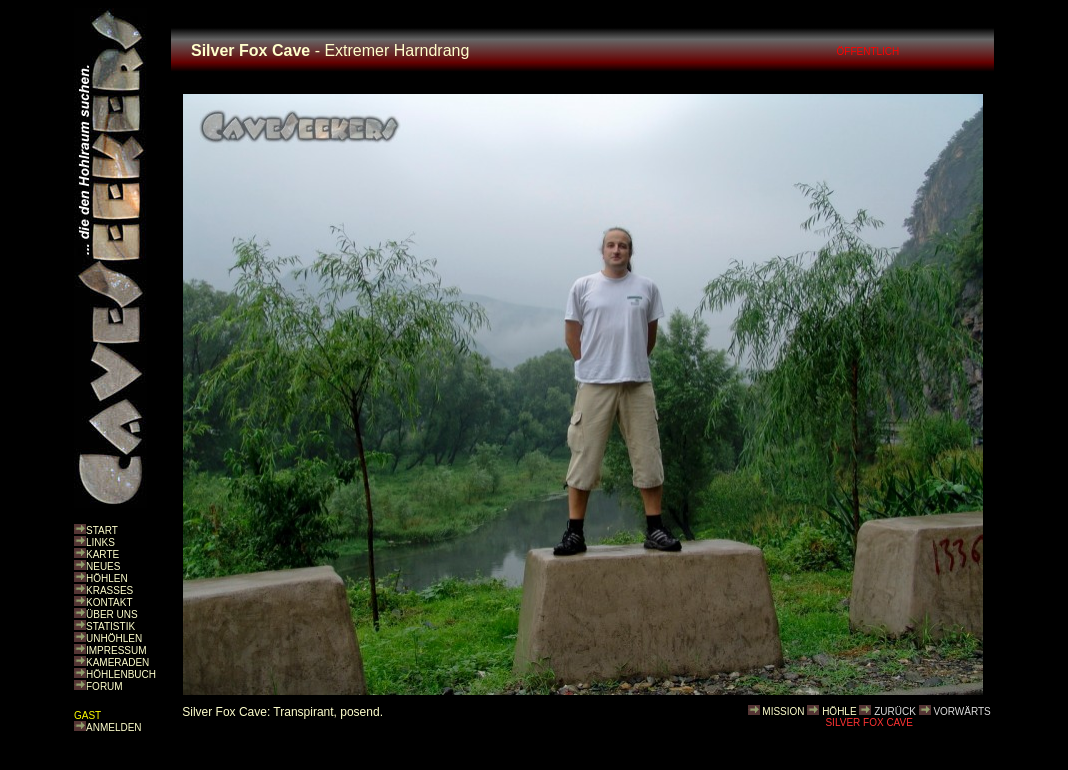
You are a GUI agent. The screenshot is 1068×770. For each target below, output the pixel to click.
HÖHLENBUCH (121, 674)
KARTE (102, 554)
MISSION (783, 711)
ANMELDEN (114, 727)
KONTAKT (109, 602)
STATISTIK (110, 626)
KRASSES (109, 590)
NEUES (103, 566)
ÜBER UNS (112, 614)
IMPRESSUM (116, 650)
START (102, 530)
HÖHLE (839, 711)
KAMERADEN (117, 662)
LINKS (100, 542)
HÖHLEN (107, 578)
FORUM (104, 686)
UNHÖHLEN (114, 638)
